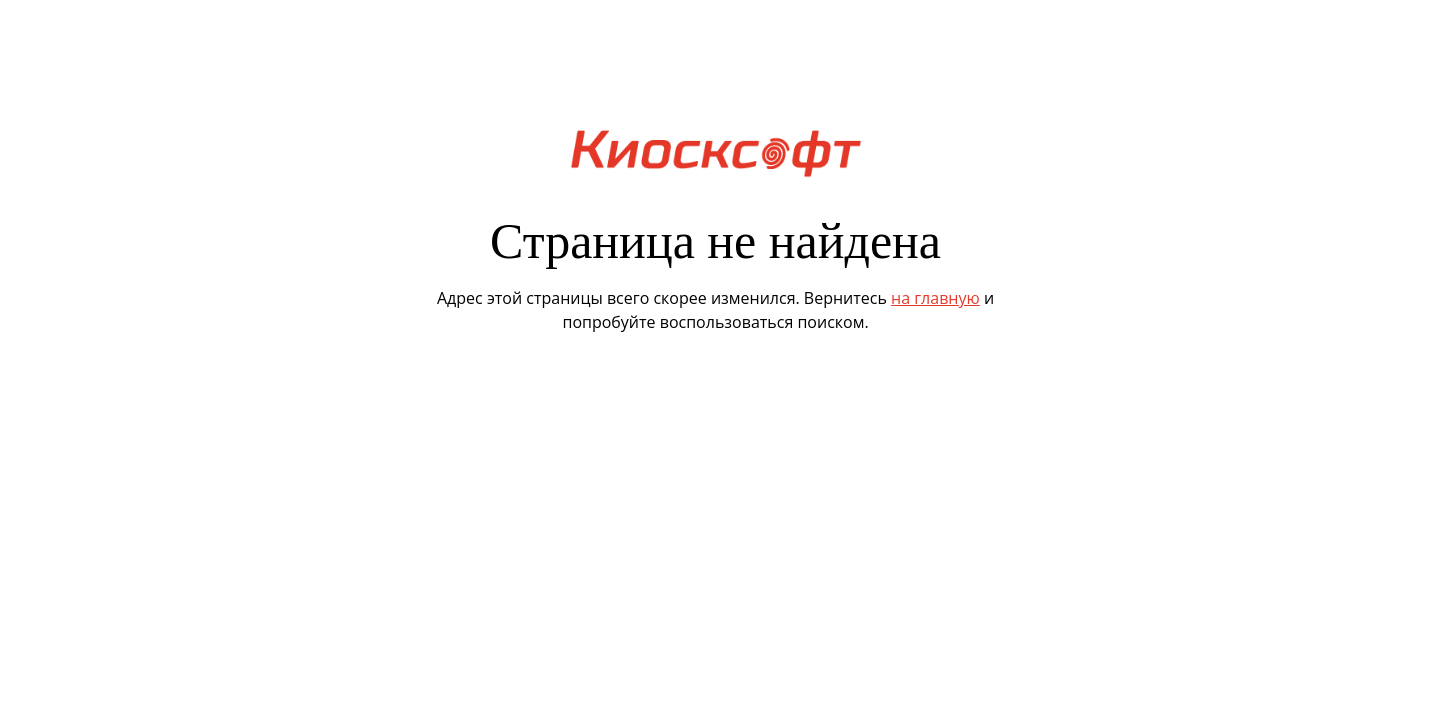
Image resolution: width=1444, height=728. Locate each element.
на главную (935, 298)
